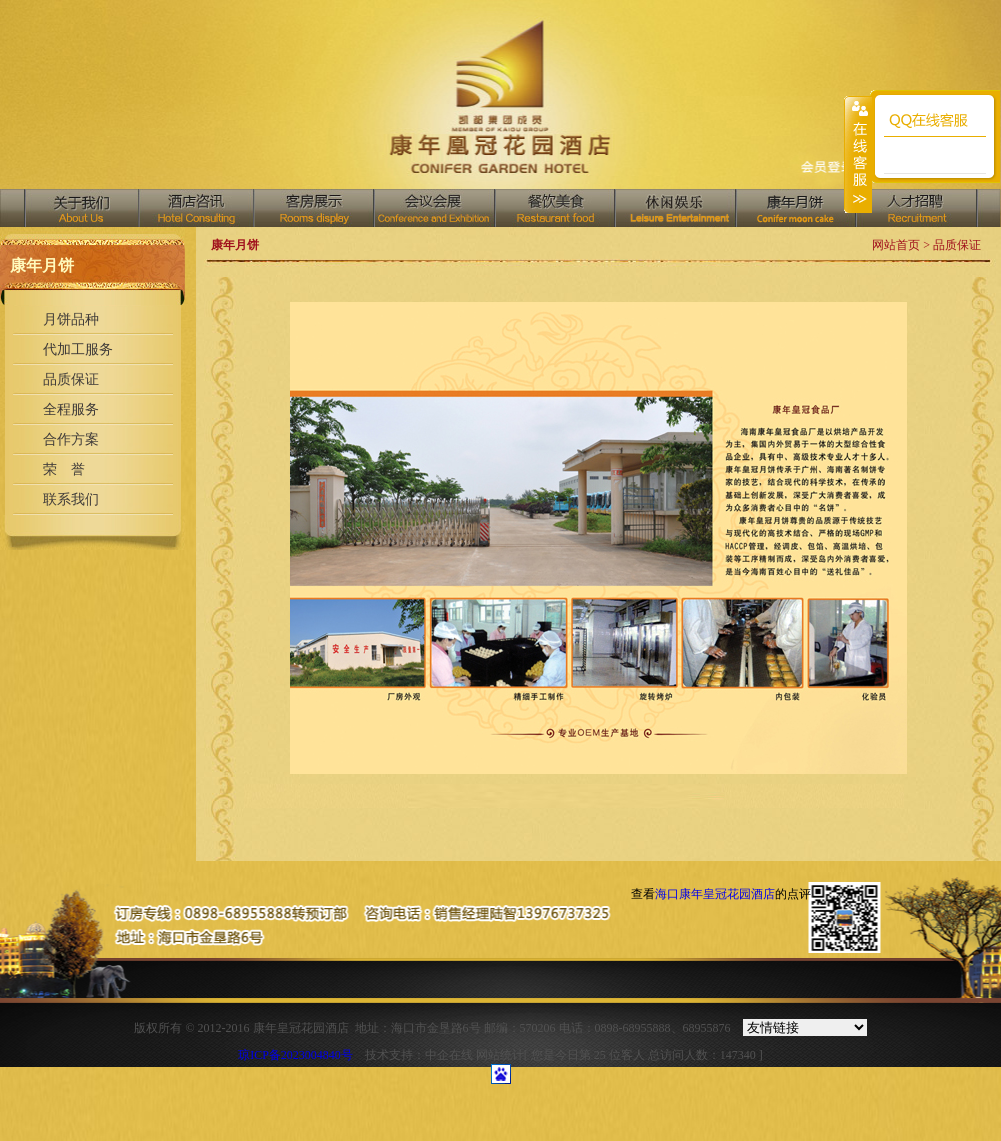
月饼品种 (71, 319)
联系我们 (71, 499)
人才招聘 (916, 208)
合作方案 (71, 439)
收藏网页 (827, 169)
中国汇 (674, 208)
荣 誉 (64, 469)
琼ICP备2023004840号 (295, 1055)
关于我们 (82, 208)
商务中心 (795, 208)
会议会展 (433, 208)
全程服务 (71, 409)
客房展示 (313, 208)
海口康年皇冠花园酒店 (715, 894)
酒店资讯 (195, 208)
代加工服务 (78, 349)
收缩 (858, 154)
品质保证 (71, 379)
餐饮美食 (554, 208)
